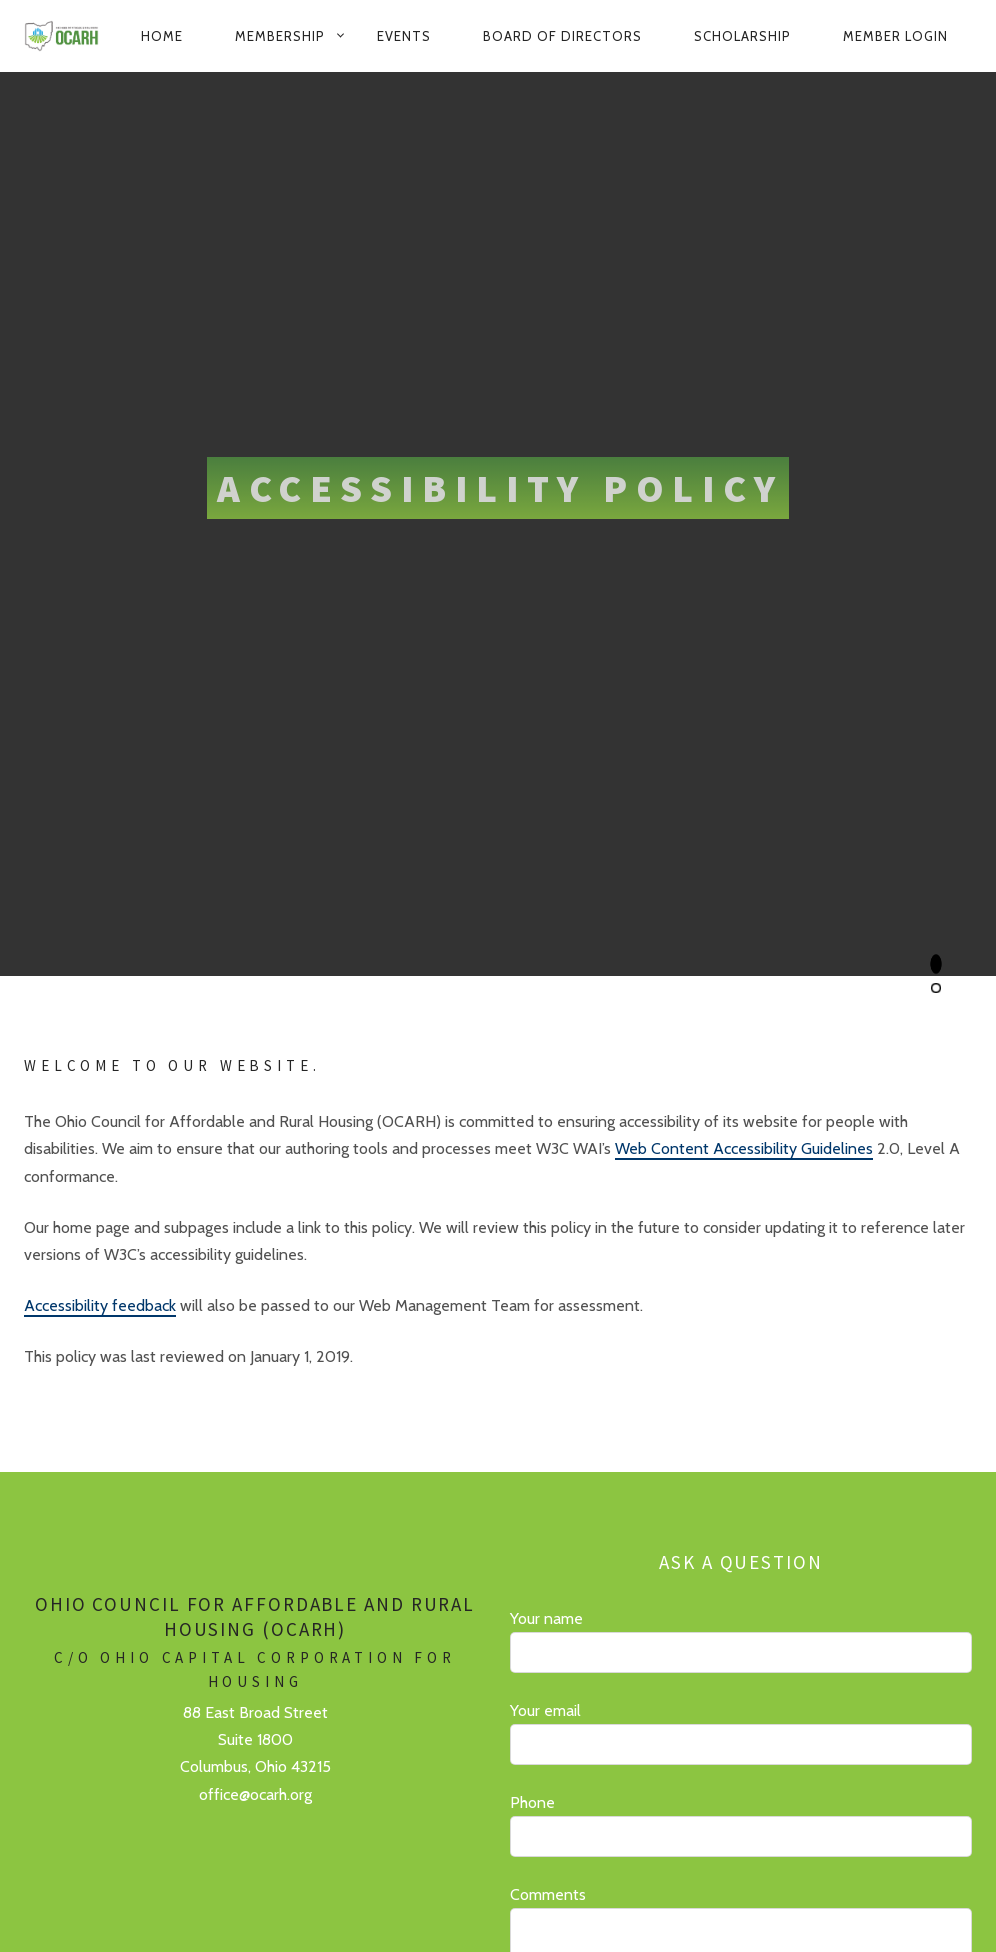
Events (404, 36)
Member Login (895, 36)
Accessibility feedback (100, 1305)
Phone (741, 1825)
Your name (741, 1641)
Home (162, 36)
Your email (741, 1733)
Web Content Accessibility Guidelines (744, 1148)
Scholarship (742, 36)
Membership (280, 36)
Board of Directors (562, 36)
